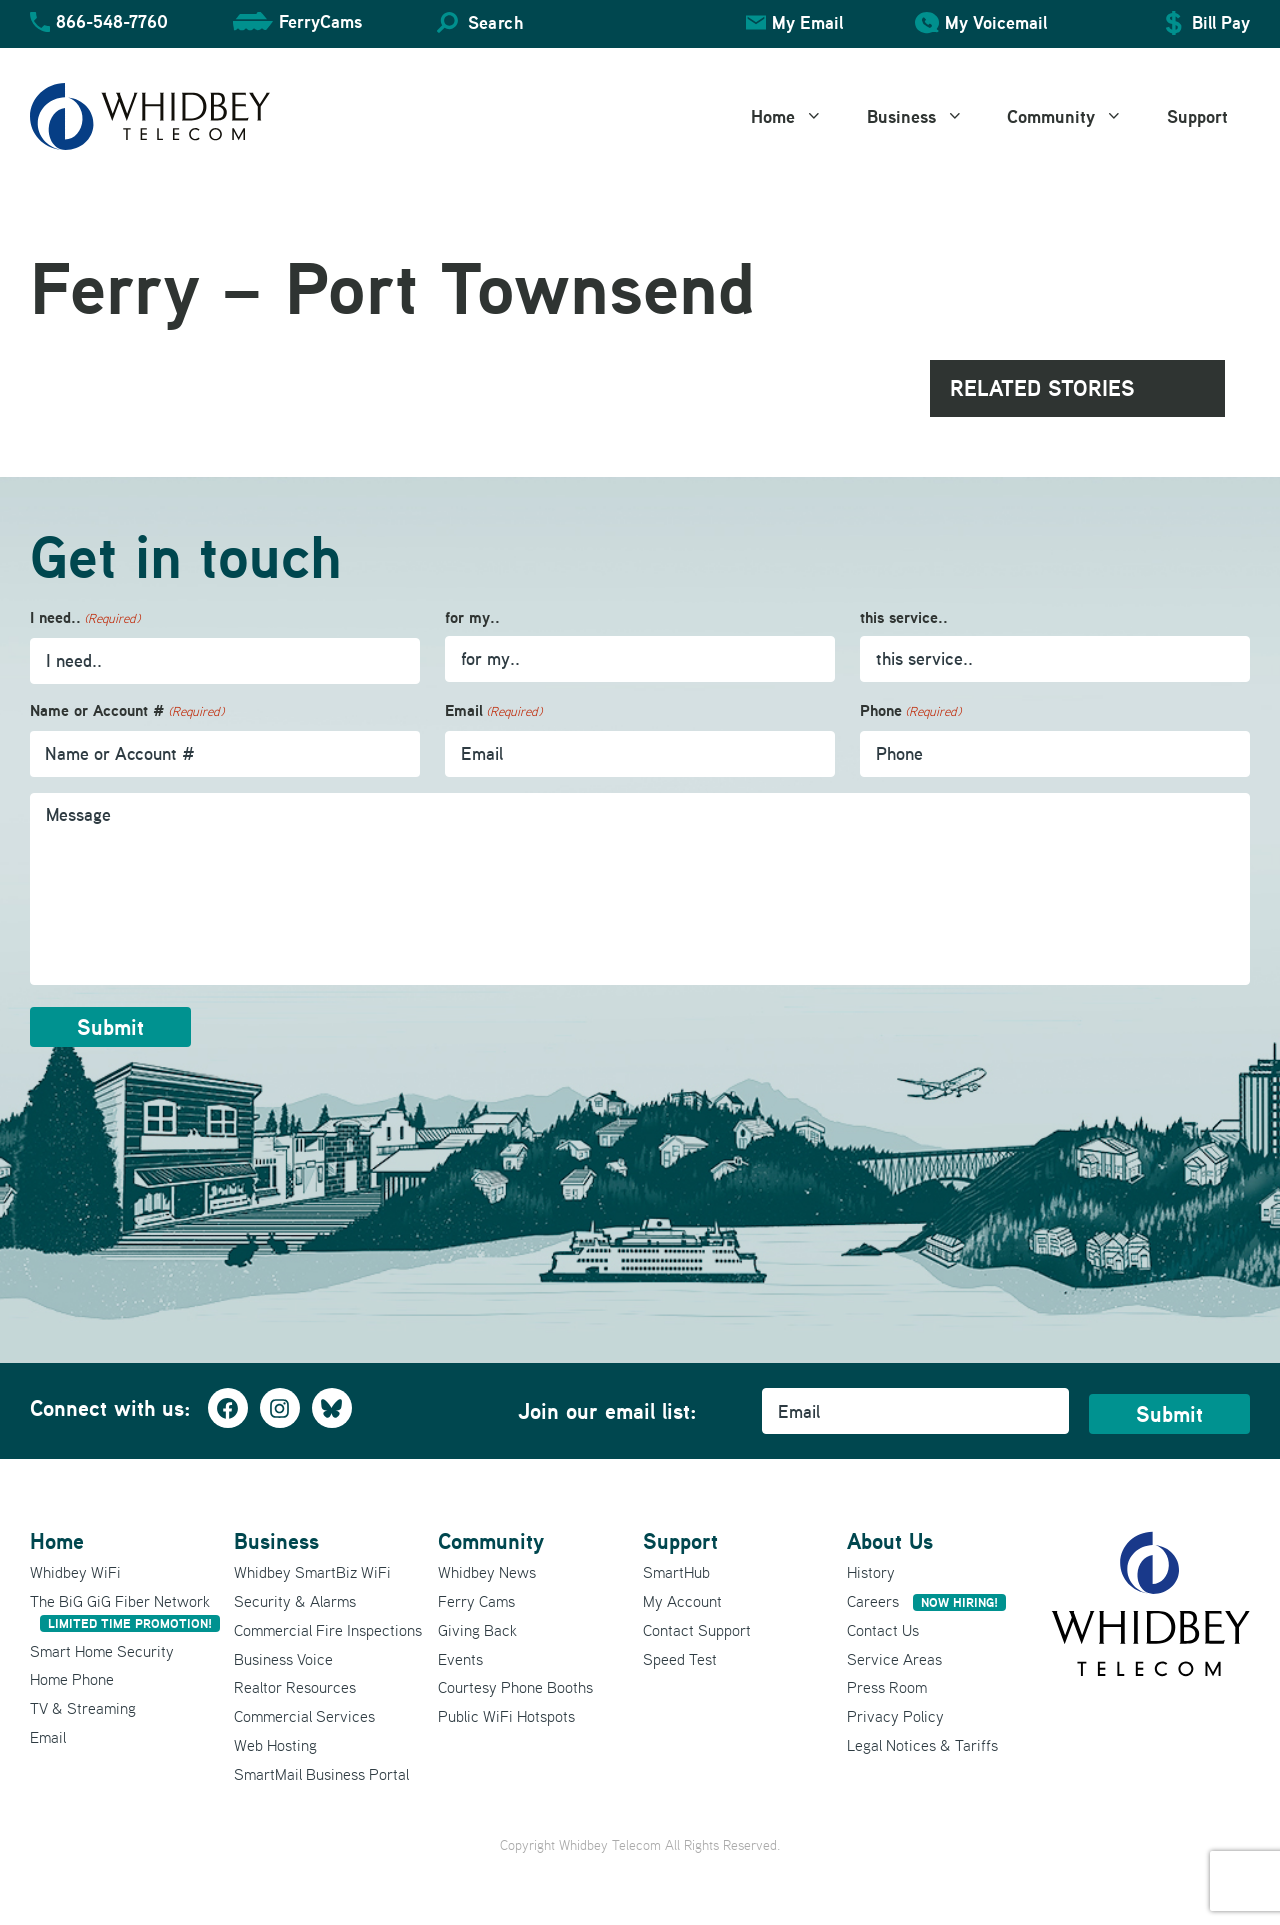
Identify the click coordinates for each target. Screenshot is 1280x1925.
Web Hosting (275, 1745)
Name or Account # (127, 711)
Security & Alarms (295, 1601)
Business (926, 117)
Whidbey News (487, 1572)
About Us (890, 1541)
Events (460, 1658)
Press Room (887, 1687)
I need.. (85, 618)
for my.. (472, 617)
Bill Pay (1221, 22)
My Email (807, 22)
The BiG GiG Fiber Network (125, 1611)
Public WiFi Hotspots (506, 1716)
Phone (910, 711)
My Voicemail (996, 22)
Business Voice (283, 1658)
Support (1197, 116)
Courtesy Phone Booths (515, 1687)
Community (1076, 117)
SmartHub (676, 1572)
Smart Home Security (102, 1650)
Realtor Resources (295, 1687)
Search (495, 22)
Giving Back (477, 1630)
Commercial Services (304, 1716)
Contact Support (697, 1630)
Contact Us (883, 1630)
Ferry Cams (476, 1601)
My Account (682, 1601)
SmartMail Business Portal (321, 1774)
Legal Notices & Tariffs (922, 1745)
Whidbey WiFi (75, 1572)
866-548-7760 (112, 21)
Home (798, 117)
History (871, 1572)
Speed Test (680, 1658)
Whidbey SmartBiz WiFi (312, 1572)
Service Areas (894, 1658)
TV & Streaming (83, 1708)
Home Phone (72, 1679)
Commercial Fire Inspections (328, 1630)
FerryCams (320, 21)
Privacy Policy (895, 1716)
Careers (926, 1601)
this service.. (904, 617)
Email (493, 711)
